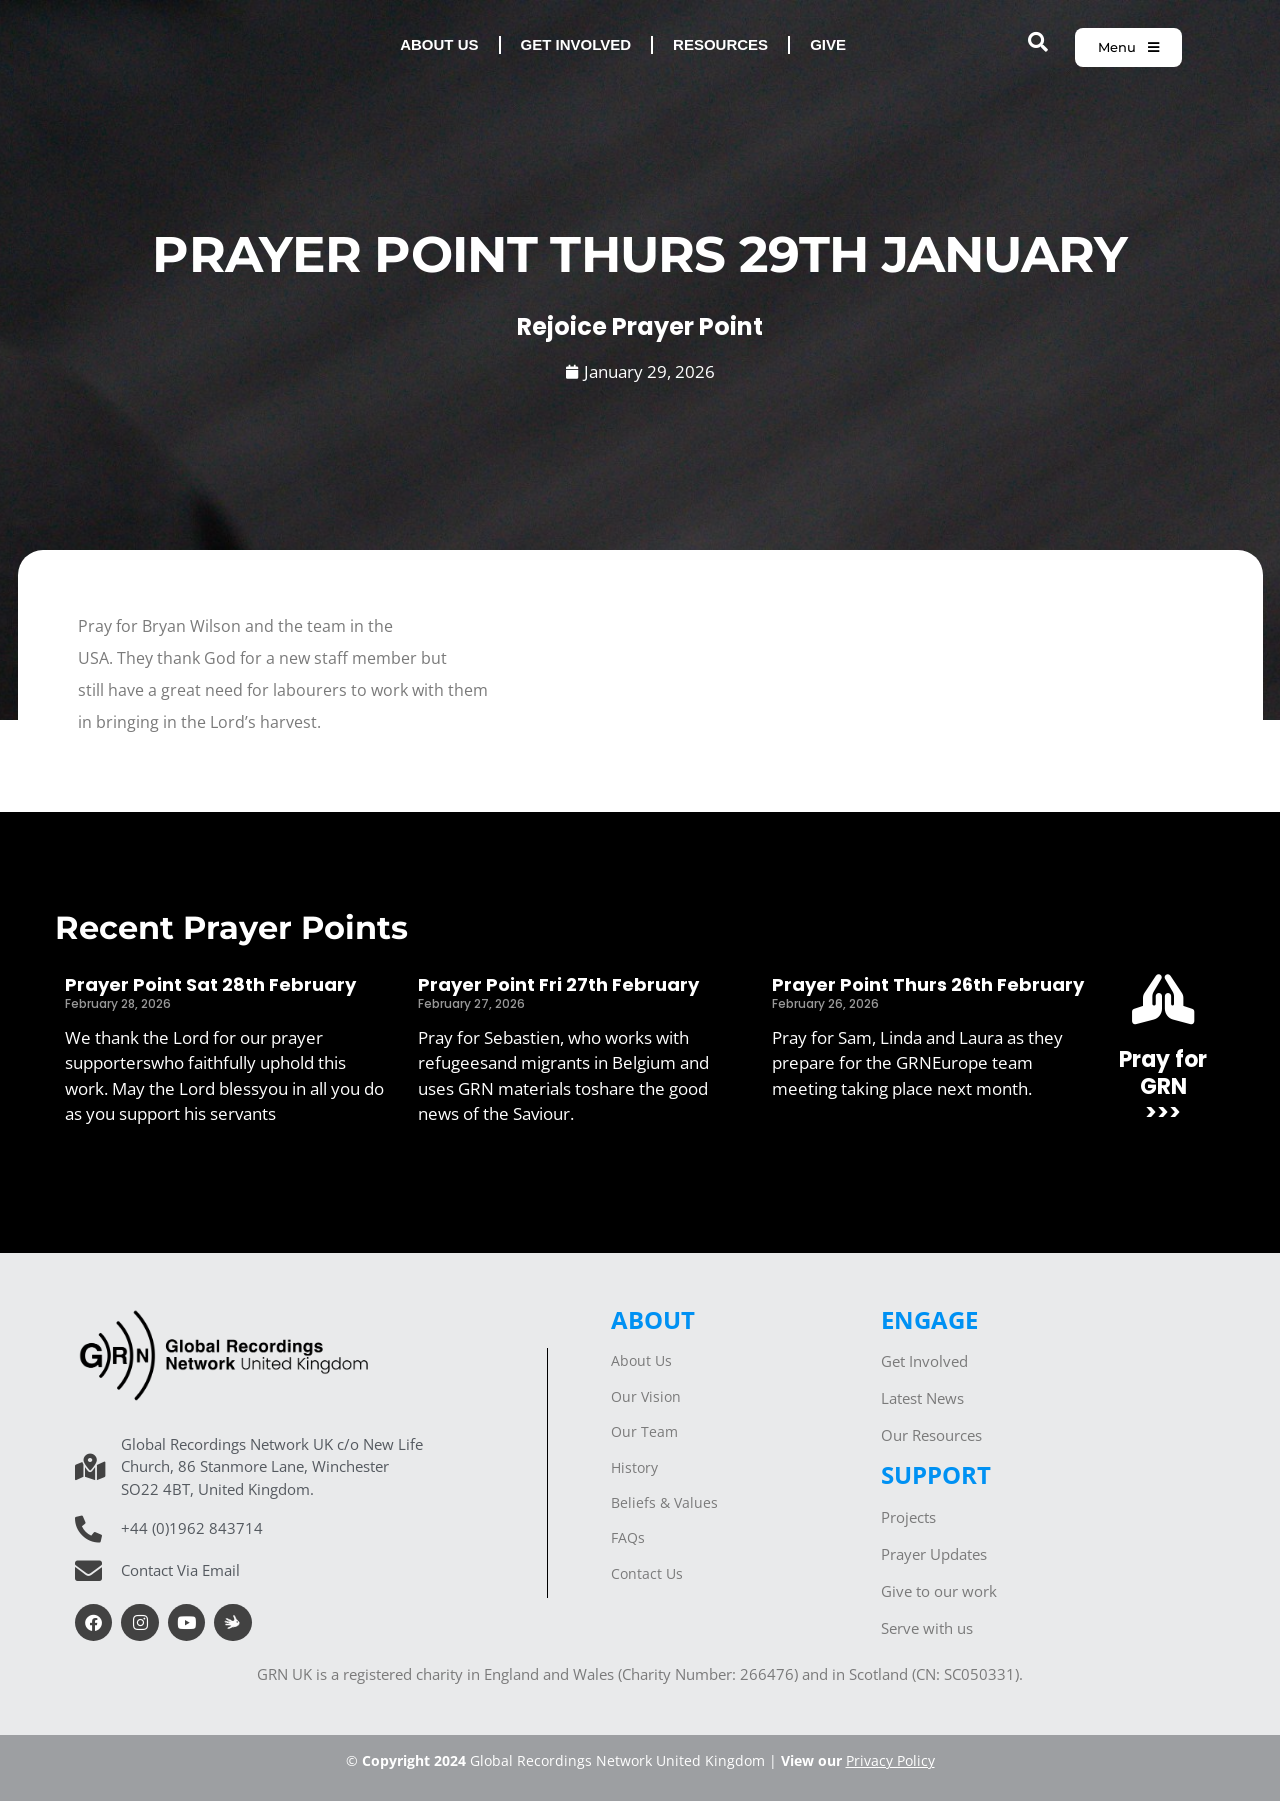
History (634, 1476)
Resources (720, 49)
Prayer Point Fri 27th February (558, 993)
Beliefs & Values (664, 1511)
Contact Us (647, 1582)
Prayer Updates (934, 1563)
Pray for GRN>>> (1163, 1095)
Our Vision (646, 1405)
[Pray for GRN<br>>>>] (1163, 1008)
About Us (641, 1369)
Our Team (644, 1440)
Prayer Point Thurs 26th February (928, 993)
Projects (908, 1526)
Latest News (922, 1407)
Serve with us (927, 1637)
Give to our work (939, 1600)
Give (828, 49)
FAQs (628, 1546)
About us (439, 49)
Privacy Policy (890, 1769)
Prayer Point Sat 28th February (210, 993)
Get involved (576, 49)
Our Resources (931, 1444)
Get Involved (924, 1370)
